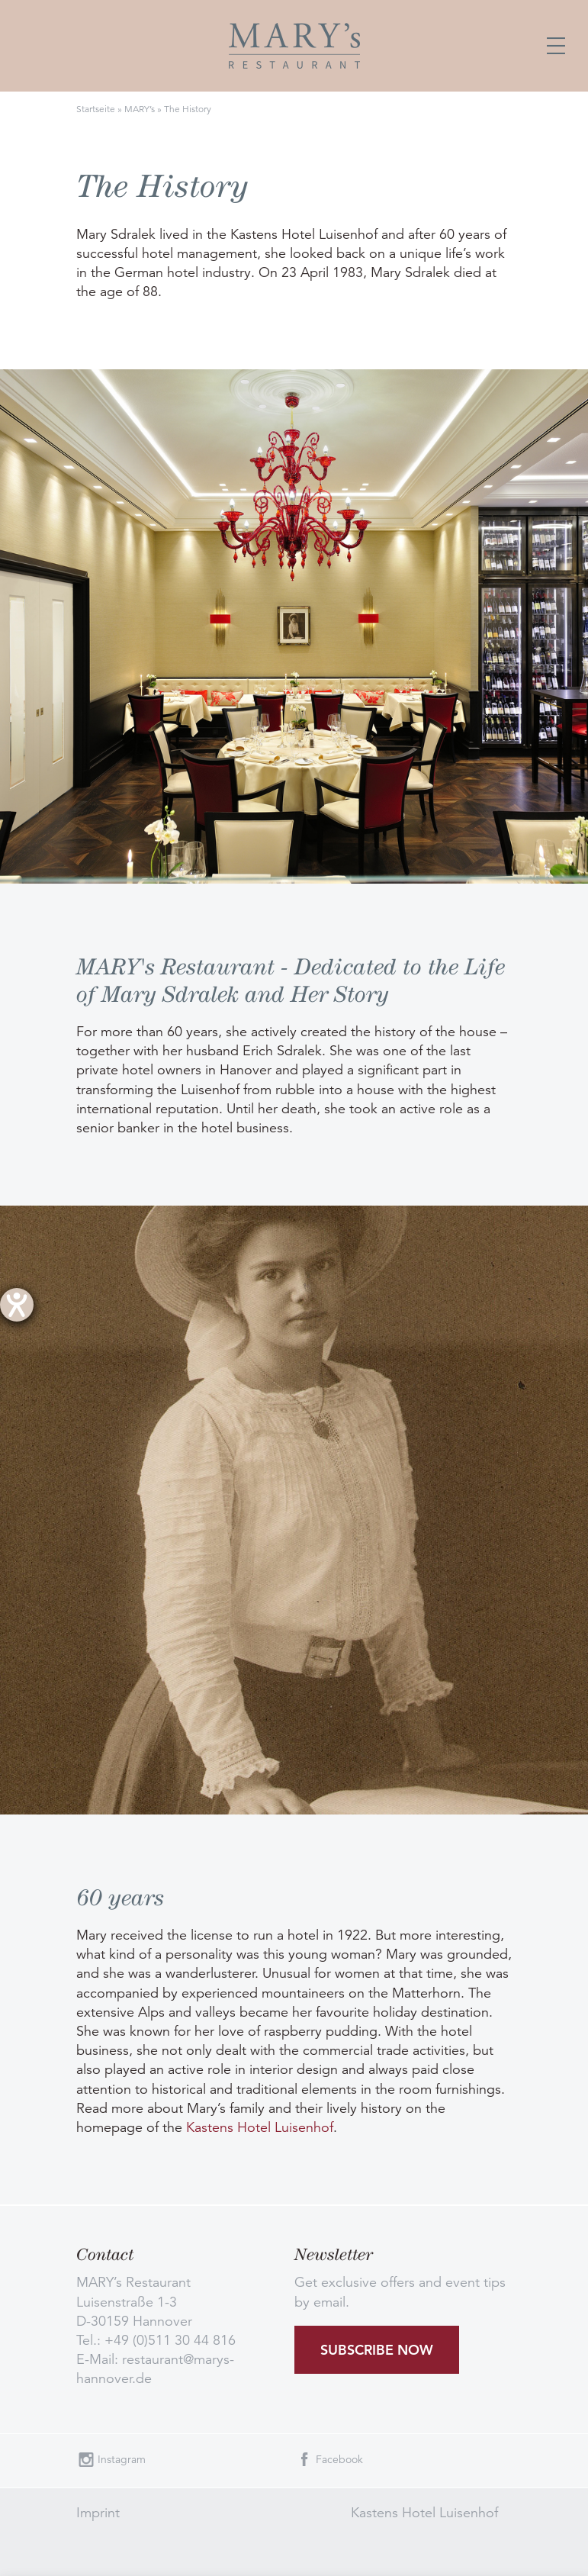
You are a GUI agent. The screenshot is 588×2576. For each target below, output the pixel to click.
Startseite (95, 108)
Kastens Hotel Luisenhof (259, 2127)
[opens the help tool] (17, 1305)
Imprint (98, 2512)
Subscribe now (376, 2350)
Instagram (122, 2459)
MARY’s (139, 108)
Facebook (339, 2459)
